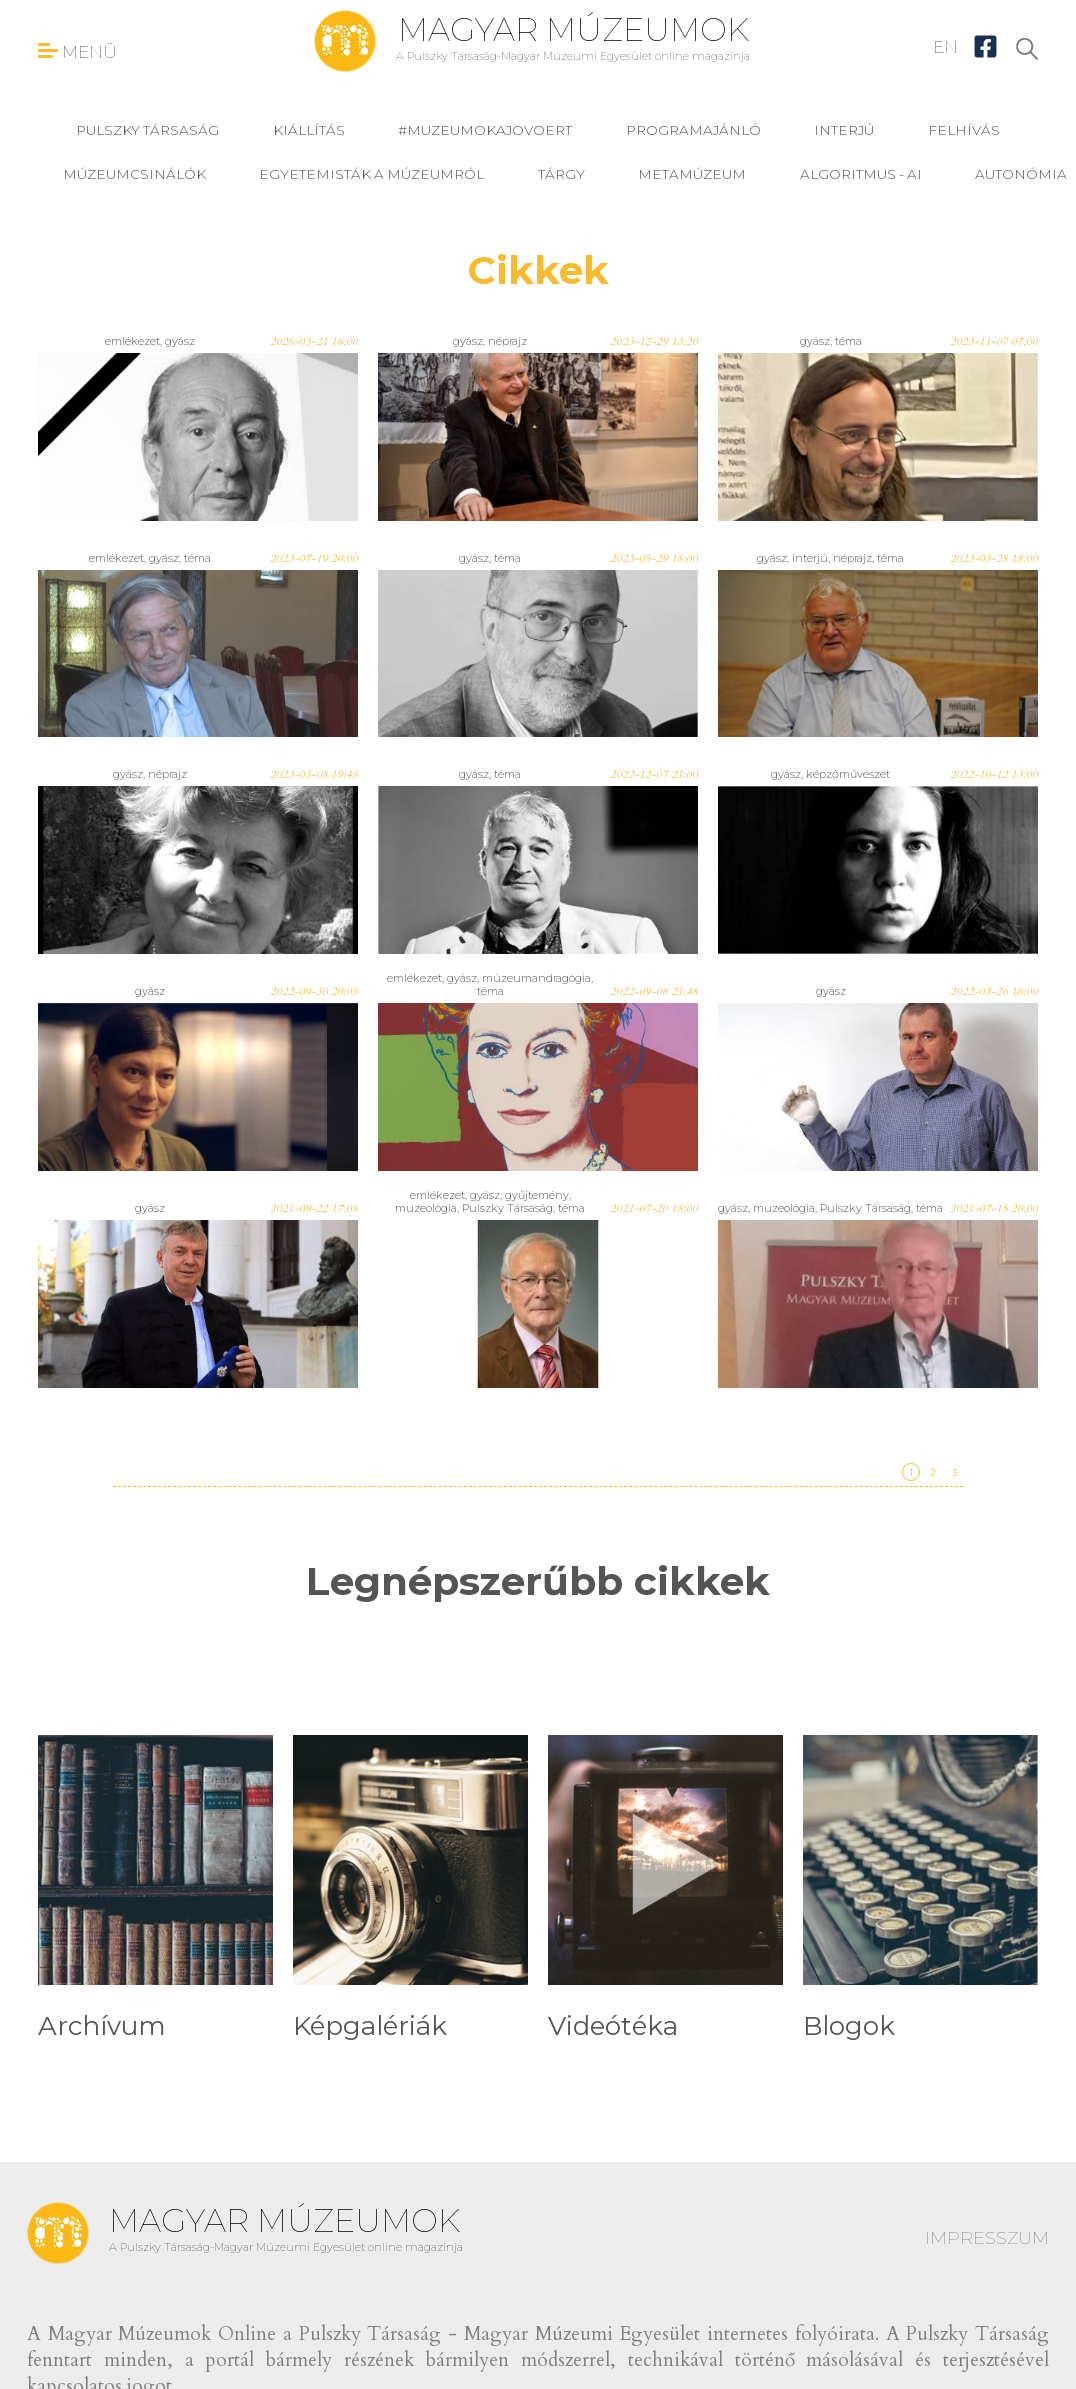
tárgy (561, 174)
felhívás (964, 130)
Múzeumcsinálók (134, 174)
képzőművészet (848, 774)
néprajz (507, 341)
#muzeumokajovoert (485, 130)
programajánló (693, 130)
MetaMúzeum (692, 174)
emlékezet (132, 341)
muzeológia (426, 1208)
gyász (180, 341)
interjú (844, 130)
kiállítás (309, 130)
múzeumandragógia (536, 978)
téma (848, 341)
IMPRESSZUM (987, 2238)
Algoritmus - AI (861, 174)
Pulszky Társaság (147, 130)
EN (945, 47)
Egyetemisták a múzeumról (371, 174)
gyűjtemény (537, 1195)
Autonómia (1021, 174)
